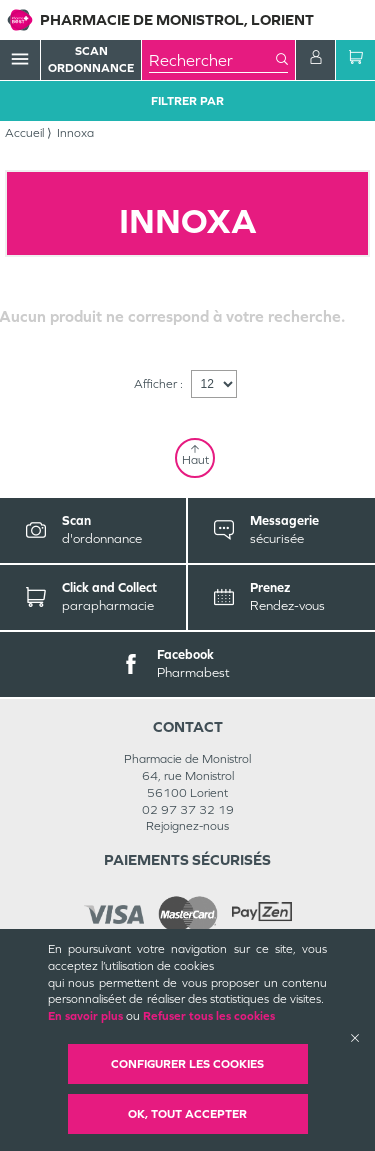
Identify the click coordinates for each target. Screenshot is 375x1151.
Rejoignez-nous (187, 826)
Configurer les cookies (187, 1064)
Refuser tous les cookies (209, 1016)
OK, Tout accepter (187, 1114)
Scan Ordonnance (91, 59)
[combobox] (212, 60)
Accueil (24, 133)
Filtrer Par (187, 101)
